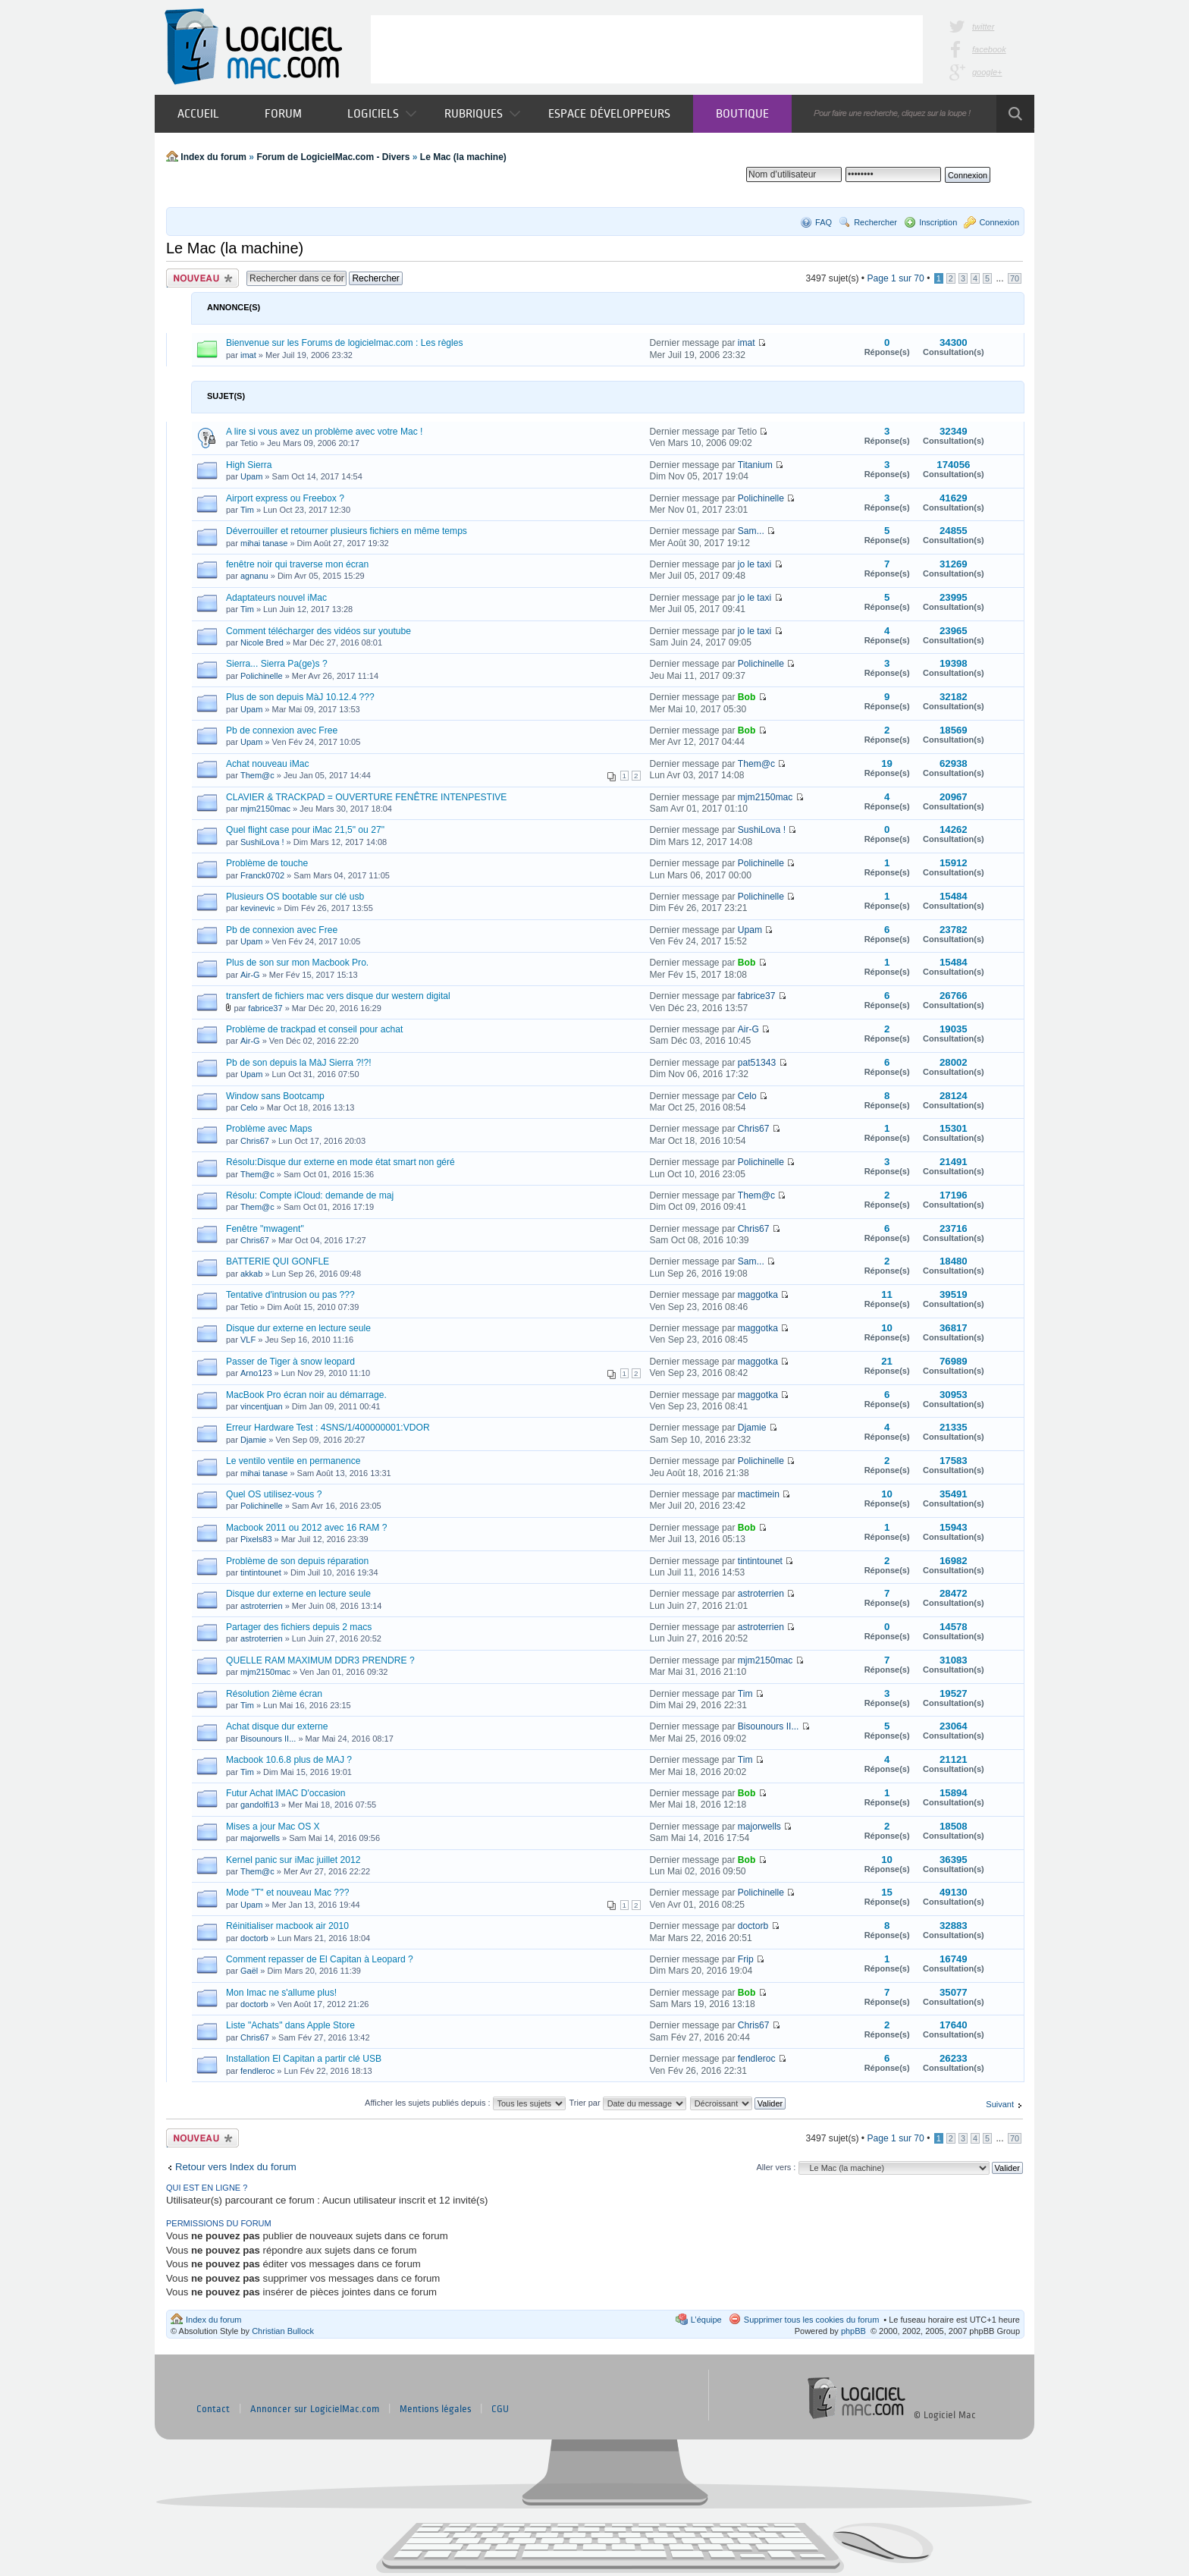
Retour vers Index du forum (235, 2166)
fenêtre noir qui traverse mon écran (297, 564)
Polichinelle (761, 498)
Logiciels (381, 113)
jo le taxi (754, 564)
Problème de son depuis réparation (297, 1561)
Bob (747, 697)
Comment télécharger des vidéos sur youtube (318, 631)
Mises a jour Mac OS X (273, 1826)
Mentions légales (435, 2409)
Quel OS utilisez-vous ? (274, 1494)
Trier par (627, 2102)
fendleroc (257, 2070)
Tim (247, 509)
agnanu (254, 575)
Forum (283, 113)
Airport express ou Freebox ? (285, 498)
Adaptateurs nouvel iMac (276, 597)
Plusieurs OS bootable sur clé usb (295, 896)
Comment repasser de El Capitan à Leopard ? (319, 1959)
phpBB (853, 2331)
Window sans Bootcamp (275, 1096)
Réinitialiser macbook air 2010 (287, 1926)
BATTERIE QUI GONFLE (277, 1261)
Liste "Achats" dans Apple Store (290, 2025)
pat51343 (757, 1062)
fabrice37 (265, 1008)
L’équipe (706, 2319)
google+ (987, 72)
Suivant (1000, 2104)
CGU (500, 2409)
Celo (249, 1107)
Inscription (938, 222)
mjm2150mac (265, 808)
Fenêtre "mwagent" (265, 1229)
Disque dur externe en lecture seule (298, 1328)
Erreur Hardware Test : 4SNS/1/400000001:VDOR (328, 1427)
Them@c (257, 775)
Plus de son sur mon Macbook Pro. (297, 962)
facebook (989, 49)
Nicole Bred (262, 642)
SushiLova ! (262, 842)
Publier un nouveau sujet (202, 278)
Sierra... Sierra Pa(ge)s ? (277, 663)
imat (248, 355)
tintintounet (260, 1572)
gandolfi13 (259, 1804)
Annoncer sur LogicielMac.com (314, 2409)
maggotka (758, 1295)
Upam (251, 476)
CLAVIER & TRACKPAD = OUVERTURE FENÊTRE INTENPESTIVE (366, 797)
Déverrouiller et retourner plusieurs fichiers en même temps (346, 531)
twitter (983, 26)
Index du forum (213, 157)
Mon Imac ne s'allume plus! (281, 1992)
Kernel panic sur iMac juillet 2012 (293, 1860)
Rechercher (875, 222)
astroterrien (261, 1605)
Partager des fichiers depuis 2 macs (299, 1627)
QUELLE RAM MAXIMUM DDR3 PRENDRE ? (320, 1660)
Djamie (253, 1439)
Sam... (751, 531)
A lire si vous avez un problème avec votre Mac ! (324, 431)
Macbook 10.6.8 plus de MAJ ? (289, 1760)
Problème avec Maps (269, 1128)
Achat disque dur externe (277, 1726)
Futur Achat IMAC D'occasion (286, 1793)
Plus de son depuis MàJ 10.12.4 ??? (300, 697)
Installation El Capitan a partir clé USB (303, 2058)
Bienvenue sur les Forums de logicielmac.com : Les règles (344, 343)
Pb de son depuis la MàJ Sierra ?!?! (299, 1062)
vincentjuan (261, 1406)
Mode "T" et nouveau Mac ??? (288, 1892)
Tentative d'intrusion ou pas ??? (290, 1295)
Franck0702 (262, 875)
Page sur (895, 278)
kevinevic (257, 908)
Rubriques (482, 113)
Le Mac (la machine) (463, 157)
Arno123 (256, 1373)
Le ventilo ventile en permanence (293, 1461)
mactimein (759, 1494)
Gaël (249, 1970)
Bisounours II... (268, 1738)
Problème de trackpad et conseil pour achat (314, 1029)
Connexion (999, 222)
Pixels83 (256, 1539)
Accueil (198, 113)
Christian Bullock (283, 2331)
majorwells (260, 1837)
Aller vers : (775, 2167)
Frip (746, 1959)
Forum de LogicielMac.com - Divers (332, 157)
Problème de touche (267, 863)
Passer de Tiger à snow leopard (290, 1361)
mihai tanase (263, 543)
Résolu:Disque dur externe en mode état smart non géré (340, 1162)
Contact (213, 2409)
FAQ (823, 222)
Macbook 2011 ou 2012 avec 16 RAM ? (306, 1527)
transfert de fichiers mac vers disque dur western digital (338, 996)
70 (1014, 278)
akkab (251, 1273)
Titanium (755, 465)
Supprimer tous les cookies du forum (812, 2319)
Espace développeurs (609, 113)
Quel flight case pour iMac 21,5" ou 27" (305, 830)
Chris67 (254, 1140)
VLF (248, 1339)
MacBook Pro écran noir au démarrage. (306, 1395)
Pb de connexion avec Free (281, 730)
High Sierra (249, 465)
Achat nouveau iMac (267, 764)
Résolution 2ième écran (274, 1694)
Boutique (742, 113)
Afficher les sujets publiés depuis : (465, 2102)
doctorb (254, 1938)
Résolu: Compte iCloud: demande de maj (310, 1195)
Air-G (250, 974)
